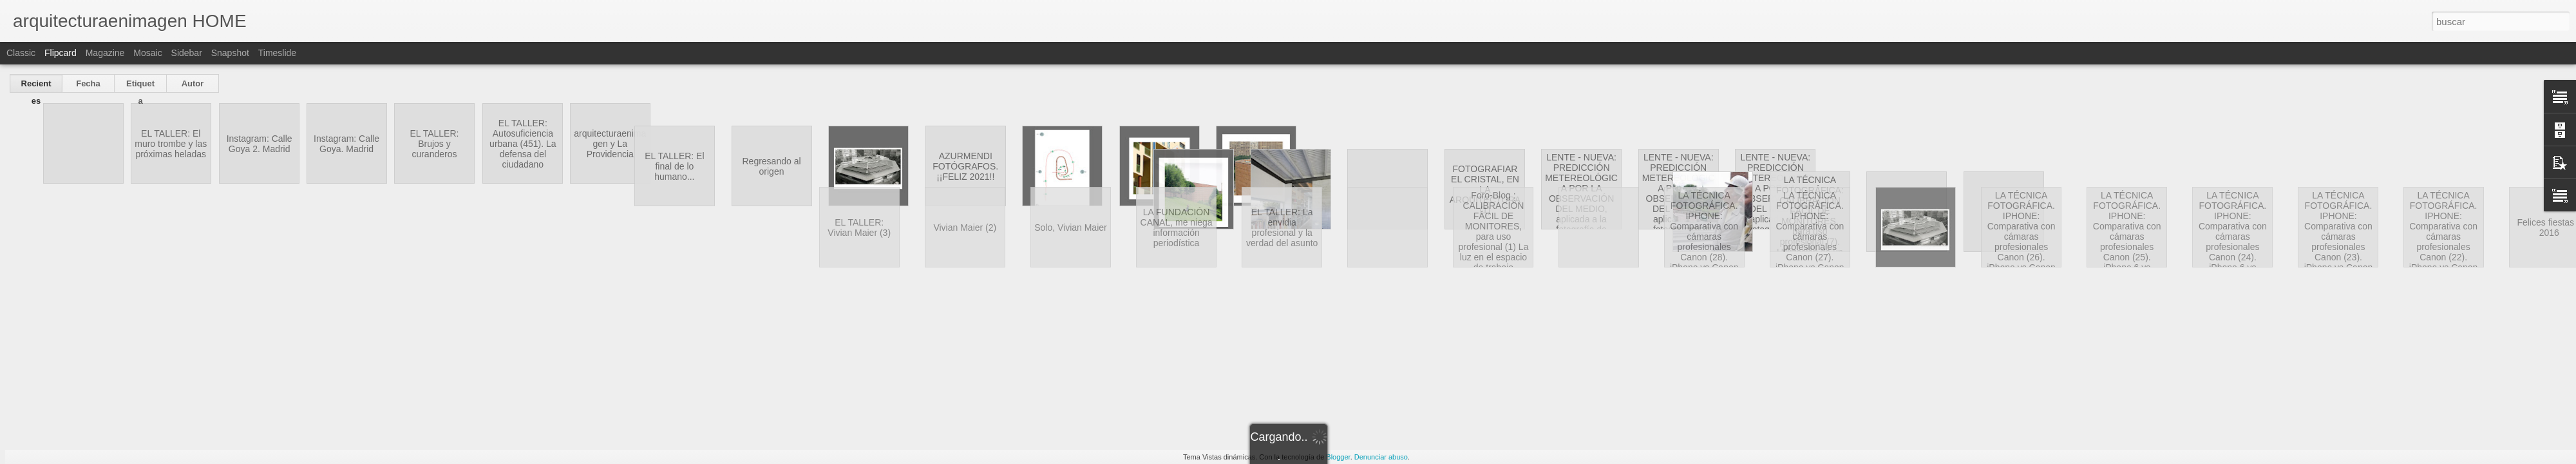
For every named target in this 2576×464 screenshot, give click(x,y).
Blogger (1338, 457)
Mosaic (147, 53)
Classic (20, 53)
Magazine (105, 53)
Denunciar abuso (1381, 457)
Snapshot (230, 53)
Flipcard (60, 53)
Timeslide (277, 53)
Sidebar (186, 53)
